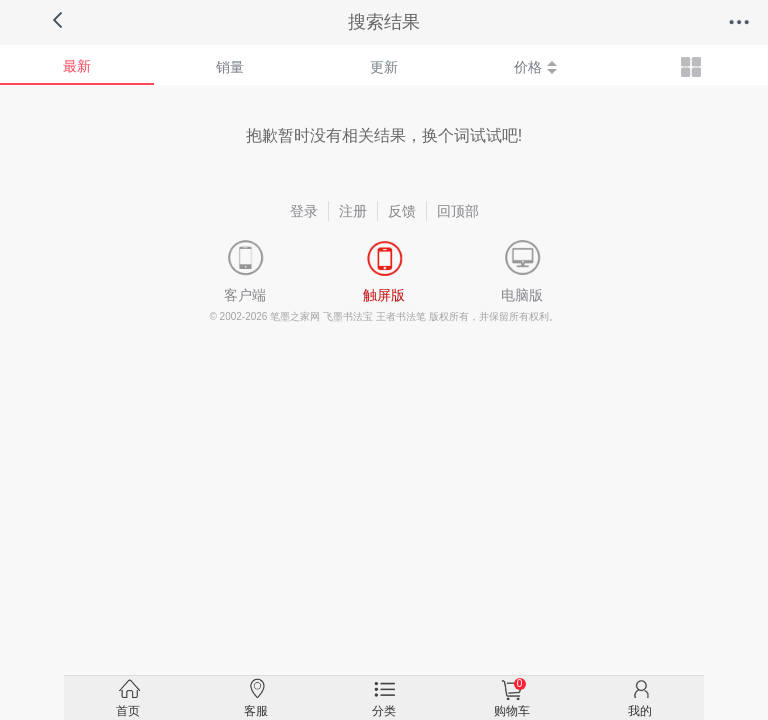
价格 (535, 67)
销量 (230, 67)
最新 (77, 66)
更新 (384, 67)
